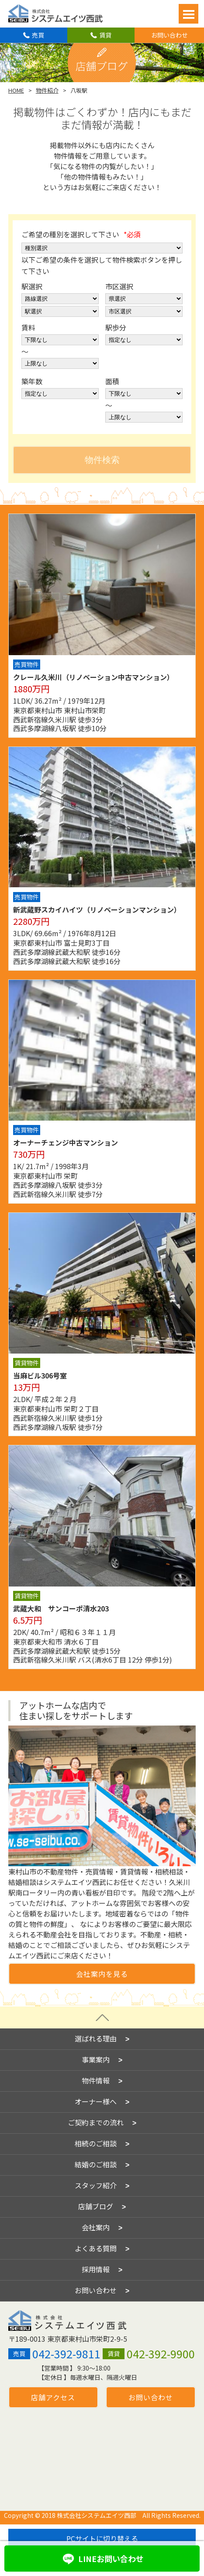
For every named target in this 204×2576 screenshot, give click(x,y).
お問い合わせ (169, 35)
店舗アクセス (53, 2386)
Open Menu (188, 14)
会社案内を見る (102, 1973)
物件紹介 (47, 90)
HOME (16, 90)
